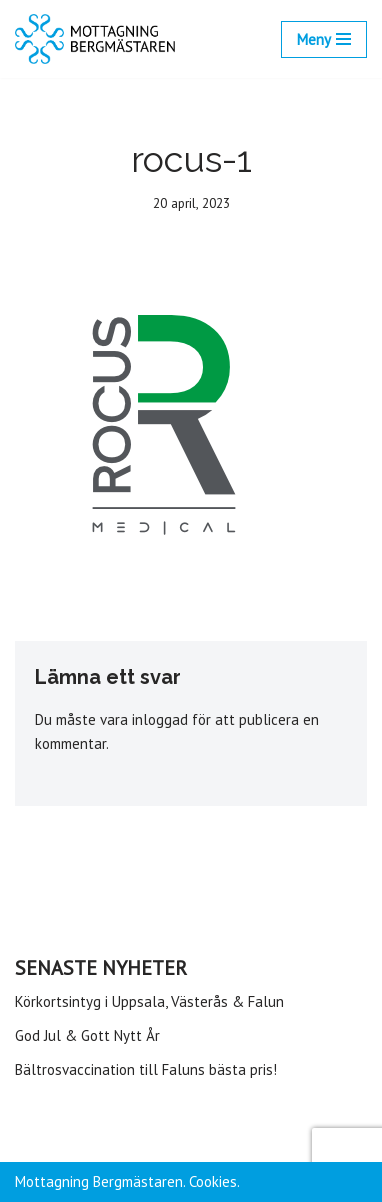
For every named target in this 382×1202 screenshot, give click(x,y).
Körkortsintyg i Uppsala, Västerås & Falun (149, 1001)
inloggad (160, 719)
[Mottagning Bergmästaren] (95, 39)
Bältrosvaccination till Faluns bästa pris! (146, 1069)
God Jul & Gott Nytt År (87, 1035)
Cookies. (214, 1181)
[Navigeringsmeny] (324, 39)
